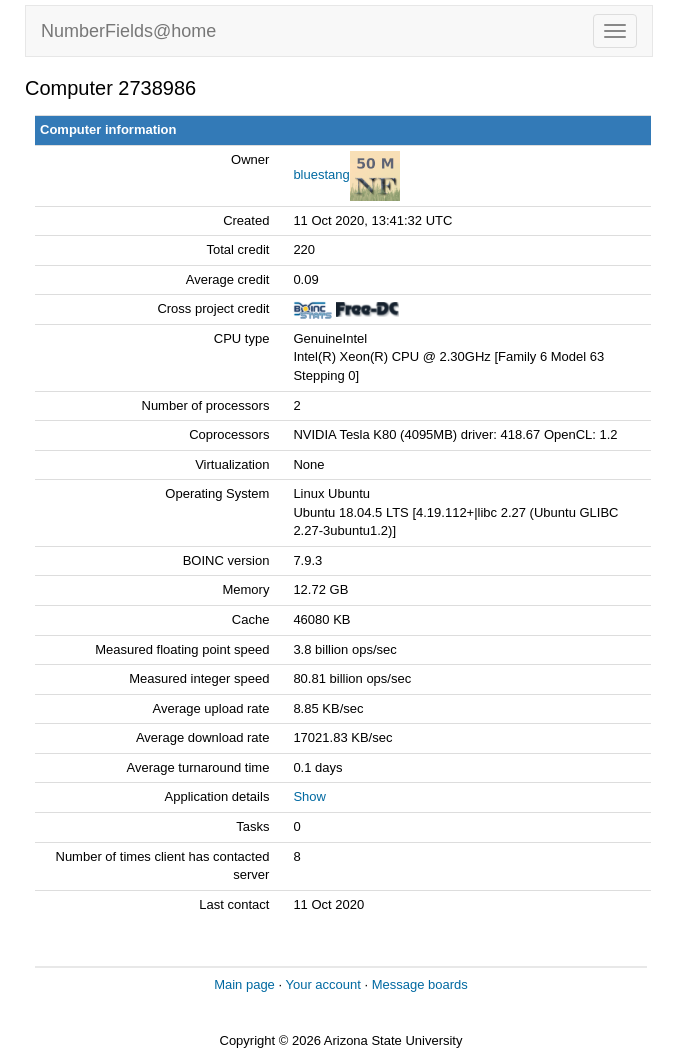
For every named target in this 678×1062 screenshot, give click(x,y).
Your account (322, 984)
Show (309, 796)
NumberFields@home (128, 31)
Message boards (420, 984)
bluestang (321, 174)
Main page (244, 984)
